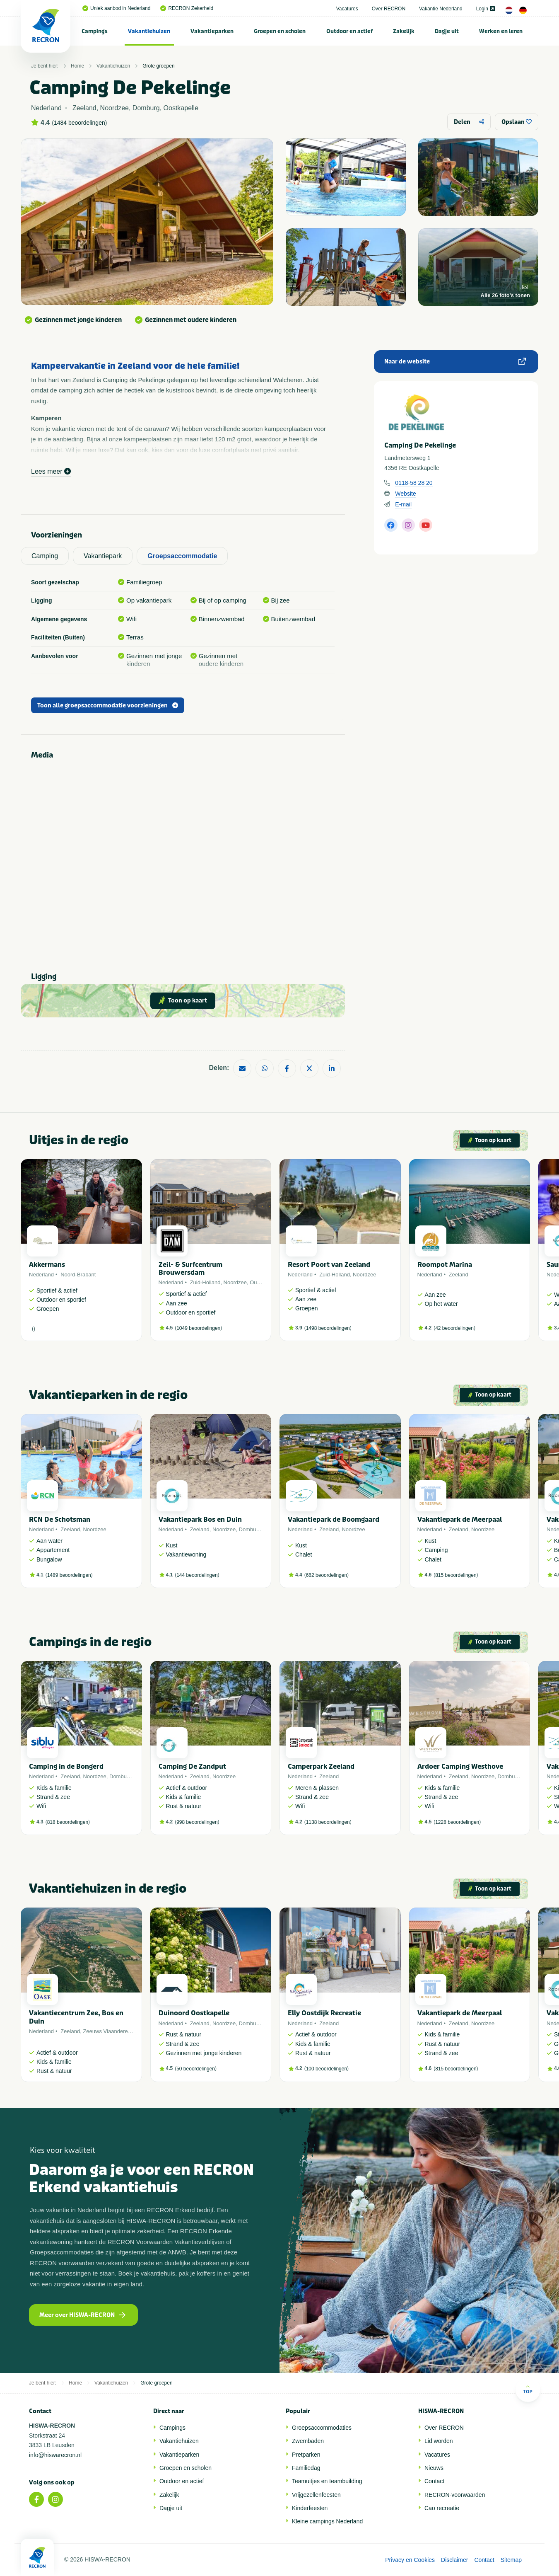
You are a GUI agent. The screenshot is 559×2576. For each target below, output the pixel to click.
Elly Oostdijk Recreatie (324, 2013)
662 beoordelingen (326, 1575)
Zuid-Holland (205, 1282)
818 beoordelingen (67, 1822)
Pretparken (306, 2454)
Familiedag (306, 2468)
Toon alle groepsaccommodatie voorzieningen (107, 705)
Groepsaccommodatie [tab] (182, 555)
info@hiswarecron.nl (55, 2455)
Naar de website (455, 362)
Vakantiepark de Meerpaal (459, 1519)
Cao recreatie (441, 2508)
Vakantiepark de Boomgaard (333, 1519)
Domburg (250, 1529)
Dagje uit (447, 31)
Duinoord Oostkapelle (194, 2013)
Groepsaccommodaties (322, 2427)
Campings (95, 31)
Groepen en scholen (280, 31)
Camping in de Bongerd (66, 1766)
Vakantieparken (212, 31)
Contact (434, 2481)
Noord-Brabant (78, 1274)
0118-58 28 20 (413, 482)
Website (405, 493)
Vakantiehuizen (149, 31)
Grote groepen (158, 66)
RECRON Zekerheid (186, 8)
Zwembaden (308, 2441)
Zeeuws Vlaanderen (107, 2031)
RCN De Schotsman (59, 1519)
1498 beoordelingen (328, 1328)
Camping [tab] (44, 555)
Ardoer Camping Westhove (460, 1766)
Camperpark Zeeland (321, 1766)
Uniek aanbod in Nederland (116, 8)
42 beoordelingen (454, 1328)
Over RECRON (388, 9)
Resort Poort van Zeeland (329, 1264)
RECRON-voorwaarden (454, 2494)
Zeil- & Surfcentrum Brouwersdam (190, 1268)
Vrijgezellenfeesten (316, 2494)
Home (77, 66)
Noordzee (235, 1282)
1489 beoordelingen (69, 1575)
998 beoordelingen (196, 1822)
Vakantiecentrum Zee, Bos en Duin (76, 2017)
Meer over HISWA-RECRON (82, 2315)
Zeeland (458, 1274)
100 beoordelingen (326, 2069)
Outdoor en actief (349, 31)
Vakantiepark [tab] (103, 555)
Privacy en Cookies (410, 2560)
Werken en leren (501, 31)
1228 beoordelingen (457, 1822)
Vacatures (347, 9)
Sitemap (511, 2560)
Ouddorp (260, 1282)
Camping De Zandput (192, 1766)
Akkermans (47, 1264)
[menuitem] (95, 31)
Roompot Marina (444, 1264)
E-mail (403, 504)
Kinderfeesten (310, 2508)
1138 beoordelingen (328, 1822)
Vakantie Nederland (441, 9)
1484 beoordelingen (79, 122)
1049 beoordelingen (198, 1328)
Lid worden (438, 2441)
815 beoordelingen (455, 1575)
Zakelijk (403, 31)
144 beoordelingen (196, 1575)
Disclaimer (454, 2560)
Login (485, 9)
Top (527, 2389)
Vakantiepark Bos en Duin (200, 1519)
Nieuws (433, 2468)
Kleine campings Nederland (327, 2521)
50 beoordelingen (195, 2069)
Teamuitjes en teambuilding (327, 2481)
